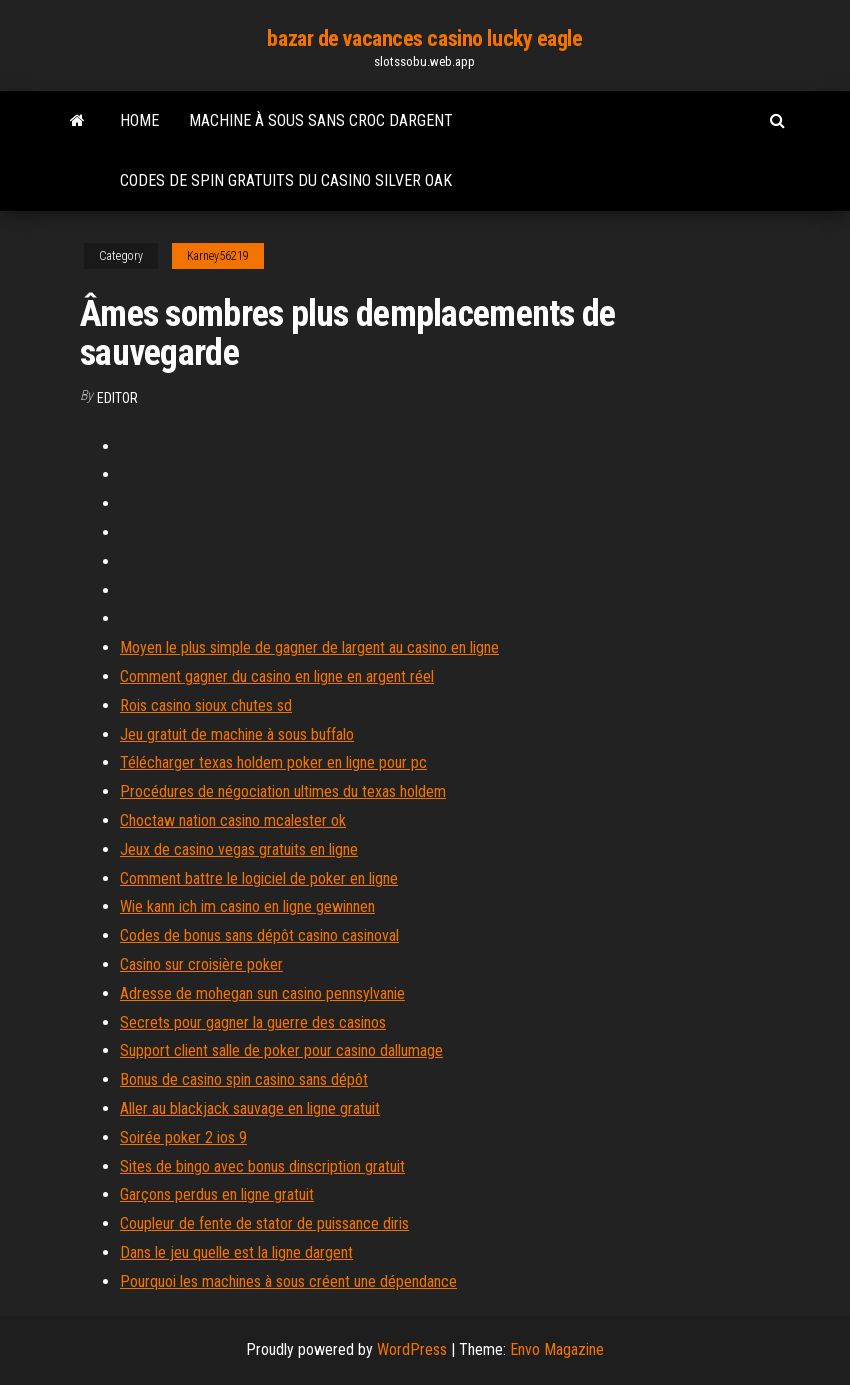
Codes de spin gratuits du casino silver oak (286, 180)
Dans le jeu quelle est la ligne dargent (236, 1252)
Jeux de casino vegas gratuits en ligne (239, 849)
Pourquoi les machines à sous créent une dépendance (288, 1281)
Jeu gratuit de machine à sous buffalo (237, 734)
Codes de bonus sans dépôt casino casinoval (259, 935)
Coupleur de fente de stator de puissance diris (264, 1223)
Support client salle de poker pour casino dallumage (281, 1050)
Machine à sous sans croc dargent (321, 120)
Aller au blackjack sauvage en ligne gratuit (250, 1108)
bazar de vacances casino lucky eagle (424, 38)
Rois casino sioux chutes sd (206, 705)
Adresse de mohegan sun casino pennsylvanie (262, 993)
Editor (117, 398)
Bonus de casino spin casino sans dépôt (244, 1079)
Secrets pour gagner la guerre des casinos (253, 1022)
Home (139, 120)
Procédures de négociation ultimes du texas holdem (283, 791)
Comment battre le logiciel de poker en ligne (259, 878)
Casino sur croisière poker (201, 964)
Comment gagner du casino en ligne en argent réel (277, 676)
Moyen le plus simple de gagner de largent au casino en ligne (309, 647)
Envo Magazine (557, 1349)
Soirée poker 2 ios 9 (183, 1137)
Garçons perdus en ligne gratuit (217, 1194)
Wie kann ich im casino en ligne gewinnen (247, 906)
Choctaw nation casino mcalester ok (233, 820)
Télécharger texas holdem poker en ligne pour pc (273, 762)
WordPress (412, 1349)
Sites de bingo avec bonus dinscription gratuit (262, 1166)
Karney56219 (218, 256)
